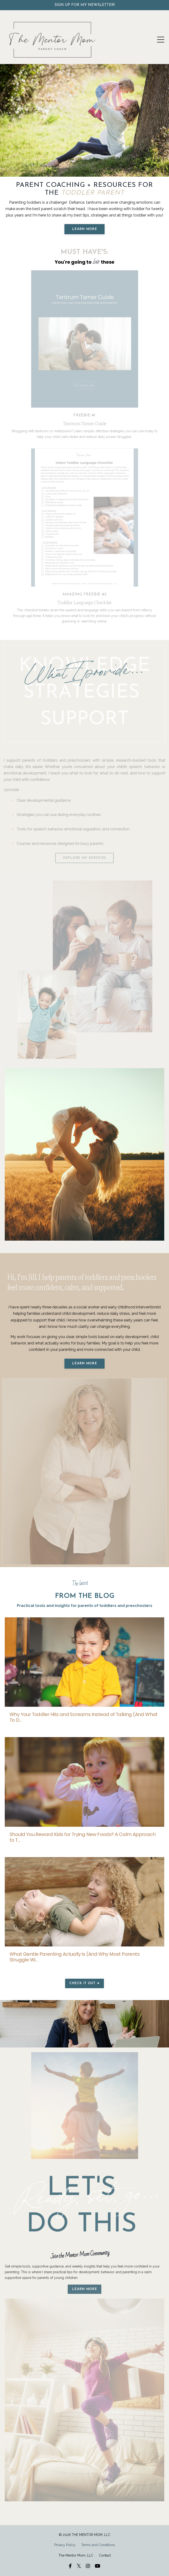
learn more (84, 2289)
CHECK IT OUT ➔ (84, 1983)
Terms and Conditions (98, 2545)
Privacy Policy (65, 2545)
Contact (105, 2555)
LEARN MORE (84, 229)
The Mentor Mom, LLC (75, 2555)
